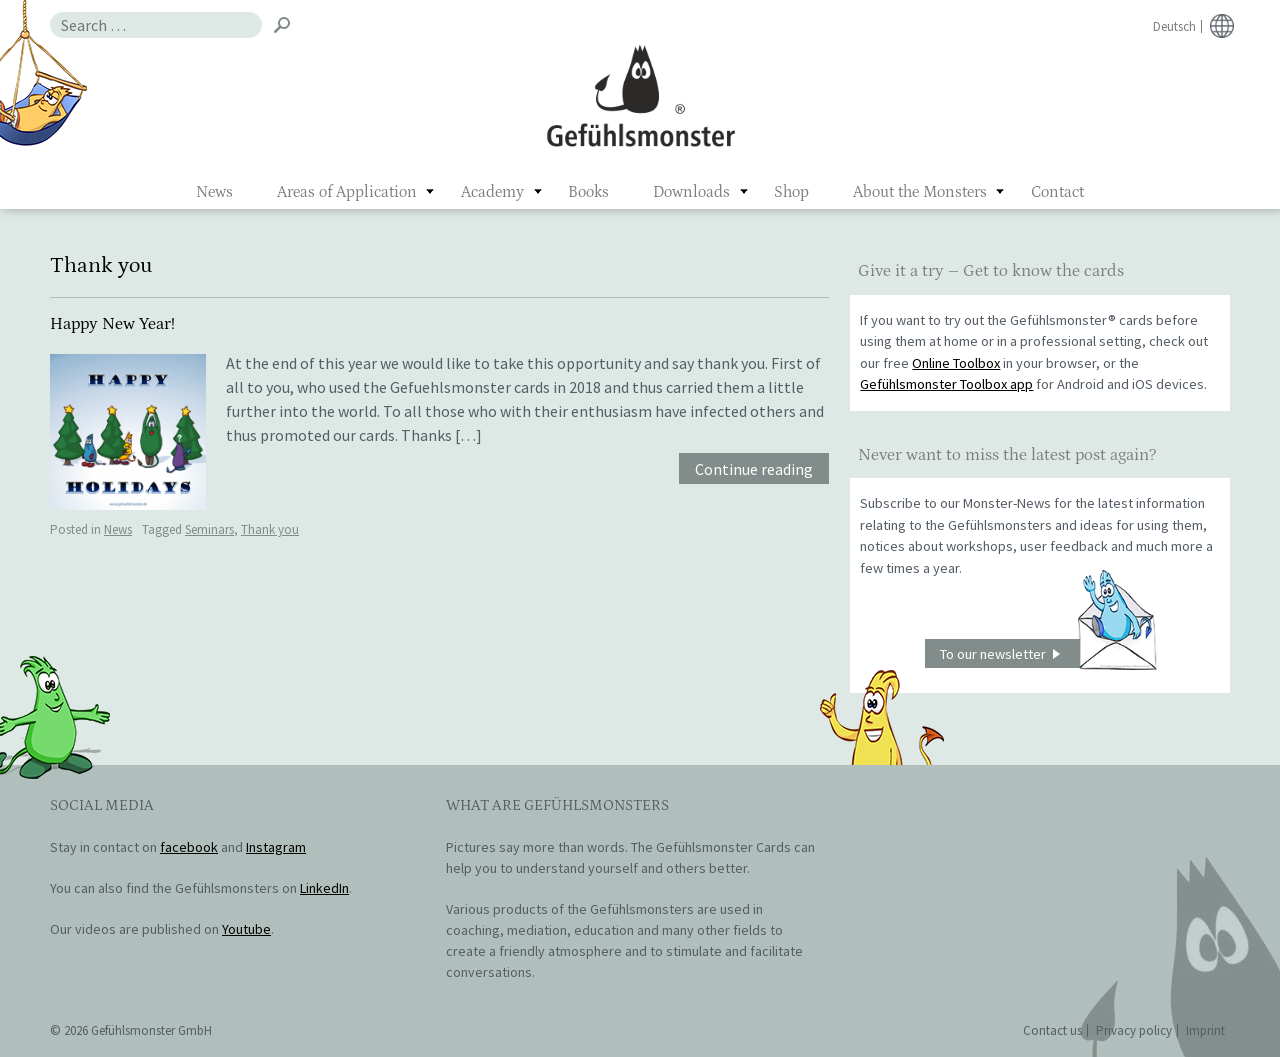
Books (588, 192)
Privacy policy (1134, 1030)
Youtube (246, 929)
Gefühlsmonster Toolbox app (946, 384)
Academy (492, 192)
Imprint (1205, 1030)
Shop (791, 192)
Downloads (691, 192)
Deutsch (1174, 26)
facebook (189, 847)
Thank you (270, 529)
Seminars (209, 529)
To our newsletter (1048, 653)
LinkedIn (324, 888)
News (214, 192)
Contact (1057, 192)
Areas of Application (347, 192)
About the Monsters (920, 192)
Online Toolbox (956, 363)
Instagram (276, 847)
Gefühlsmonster (640, 95)
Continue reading (754, 469)
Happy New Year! (112, 324)
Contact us (1052, 1030)
